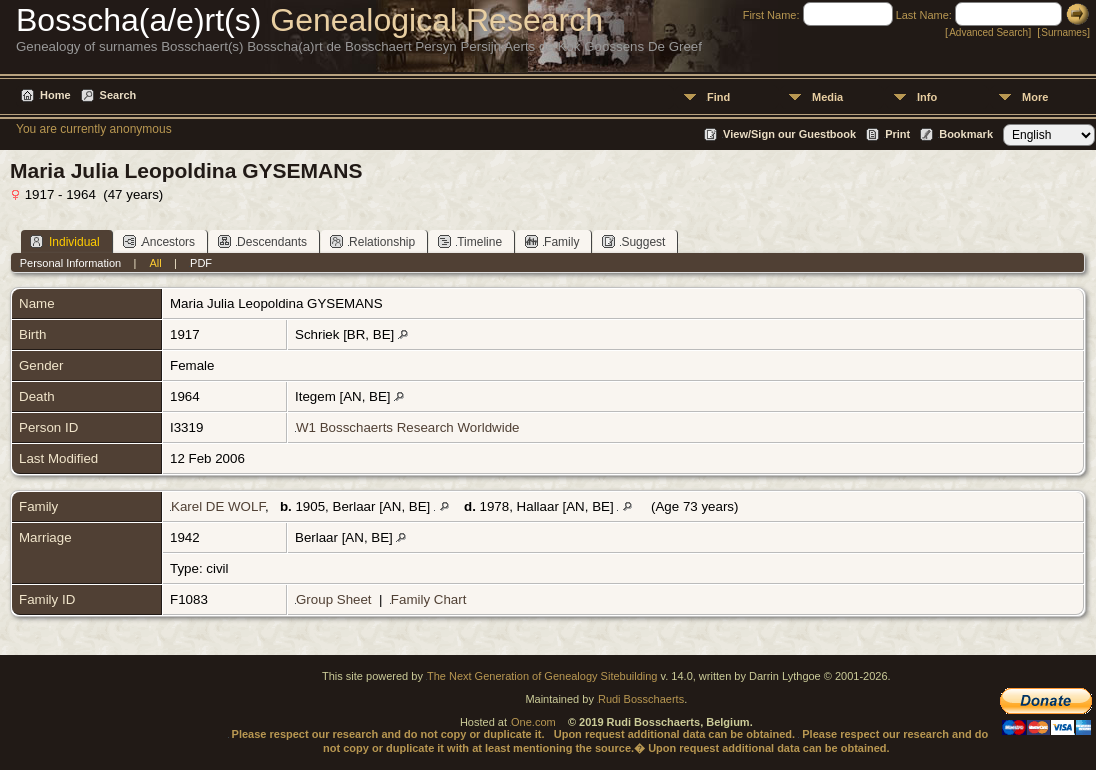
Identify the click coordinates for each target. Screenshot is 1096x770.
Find (718, 97)
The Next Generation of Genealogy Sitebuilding (542, 676)
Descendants (262, 241)
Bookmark (966, 134)
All (156, 263)
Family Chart (429, 599)
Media (827, 97)
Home (55, 95)
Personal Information (71, 263)
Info (927, 97)
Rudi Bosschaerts (641, 699)
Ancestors (159, 241)
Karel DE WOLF (218, 506)
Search (118, 95)
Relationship (372, 241)
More (1035, 97)
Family (552, 241)
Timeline (470, 241)
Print (897, 134)
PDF (201, 263)
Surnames (1064, 32)
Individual (65, 241)
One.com (533, 722)
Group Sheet (334, 599)
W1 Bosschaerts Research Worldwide (407, 427)
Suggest (633, 241)
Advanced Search (988, 32)
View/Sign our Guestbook (789, 134)
